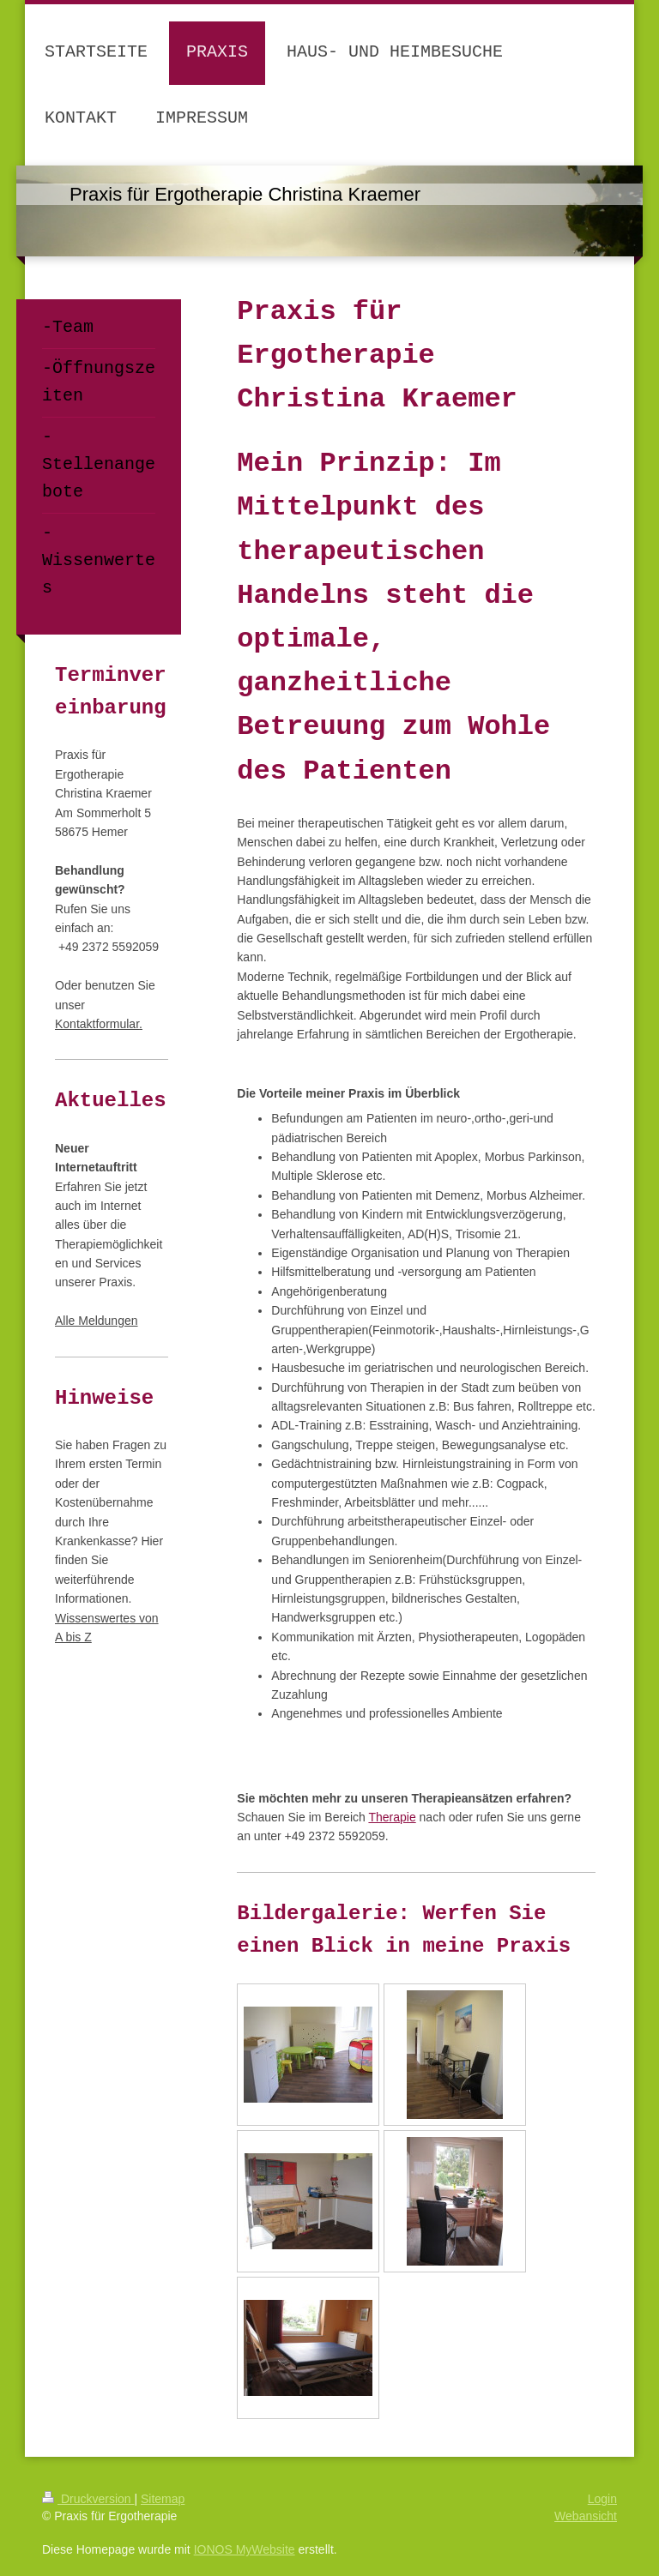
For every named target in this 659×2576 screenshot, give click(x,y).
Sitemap (162, 2499)
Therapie (391, 1817)
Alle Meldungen (96, 1320)
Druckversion (88, 2499)
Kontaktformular (97, 1024)
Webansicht (585, 2516)
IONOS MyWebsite (244, 2549)
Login (602, 2499)
